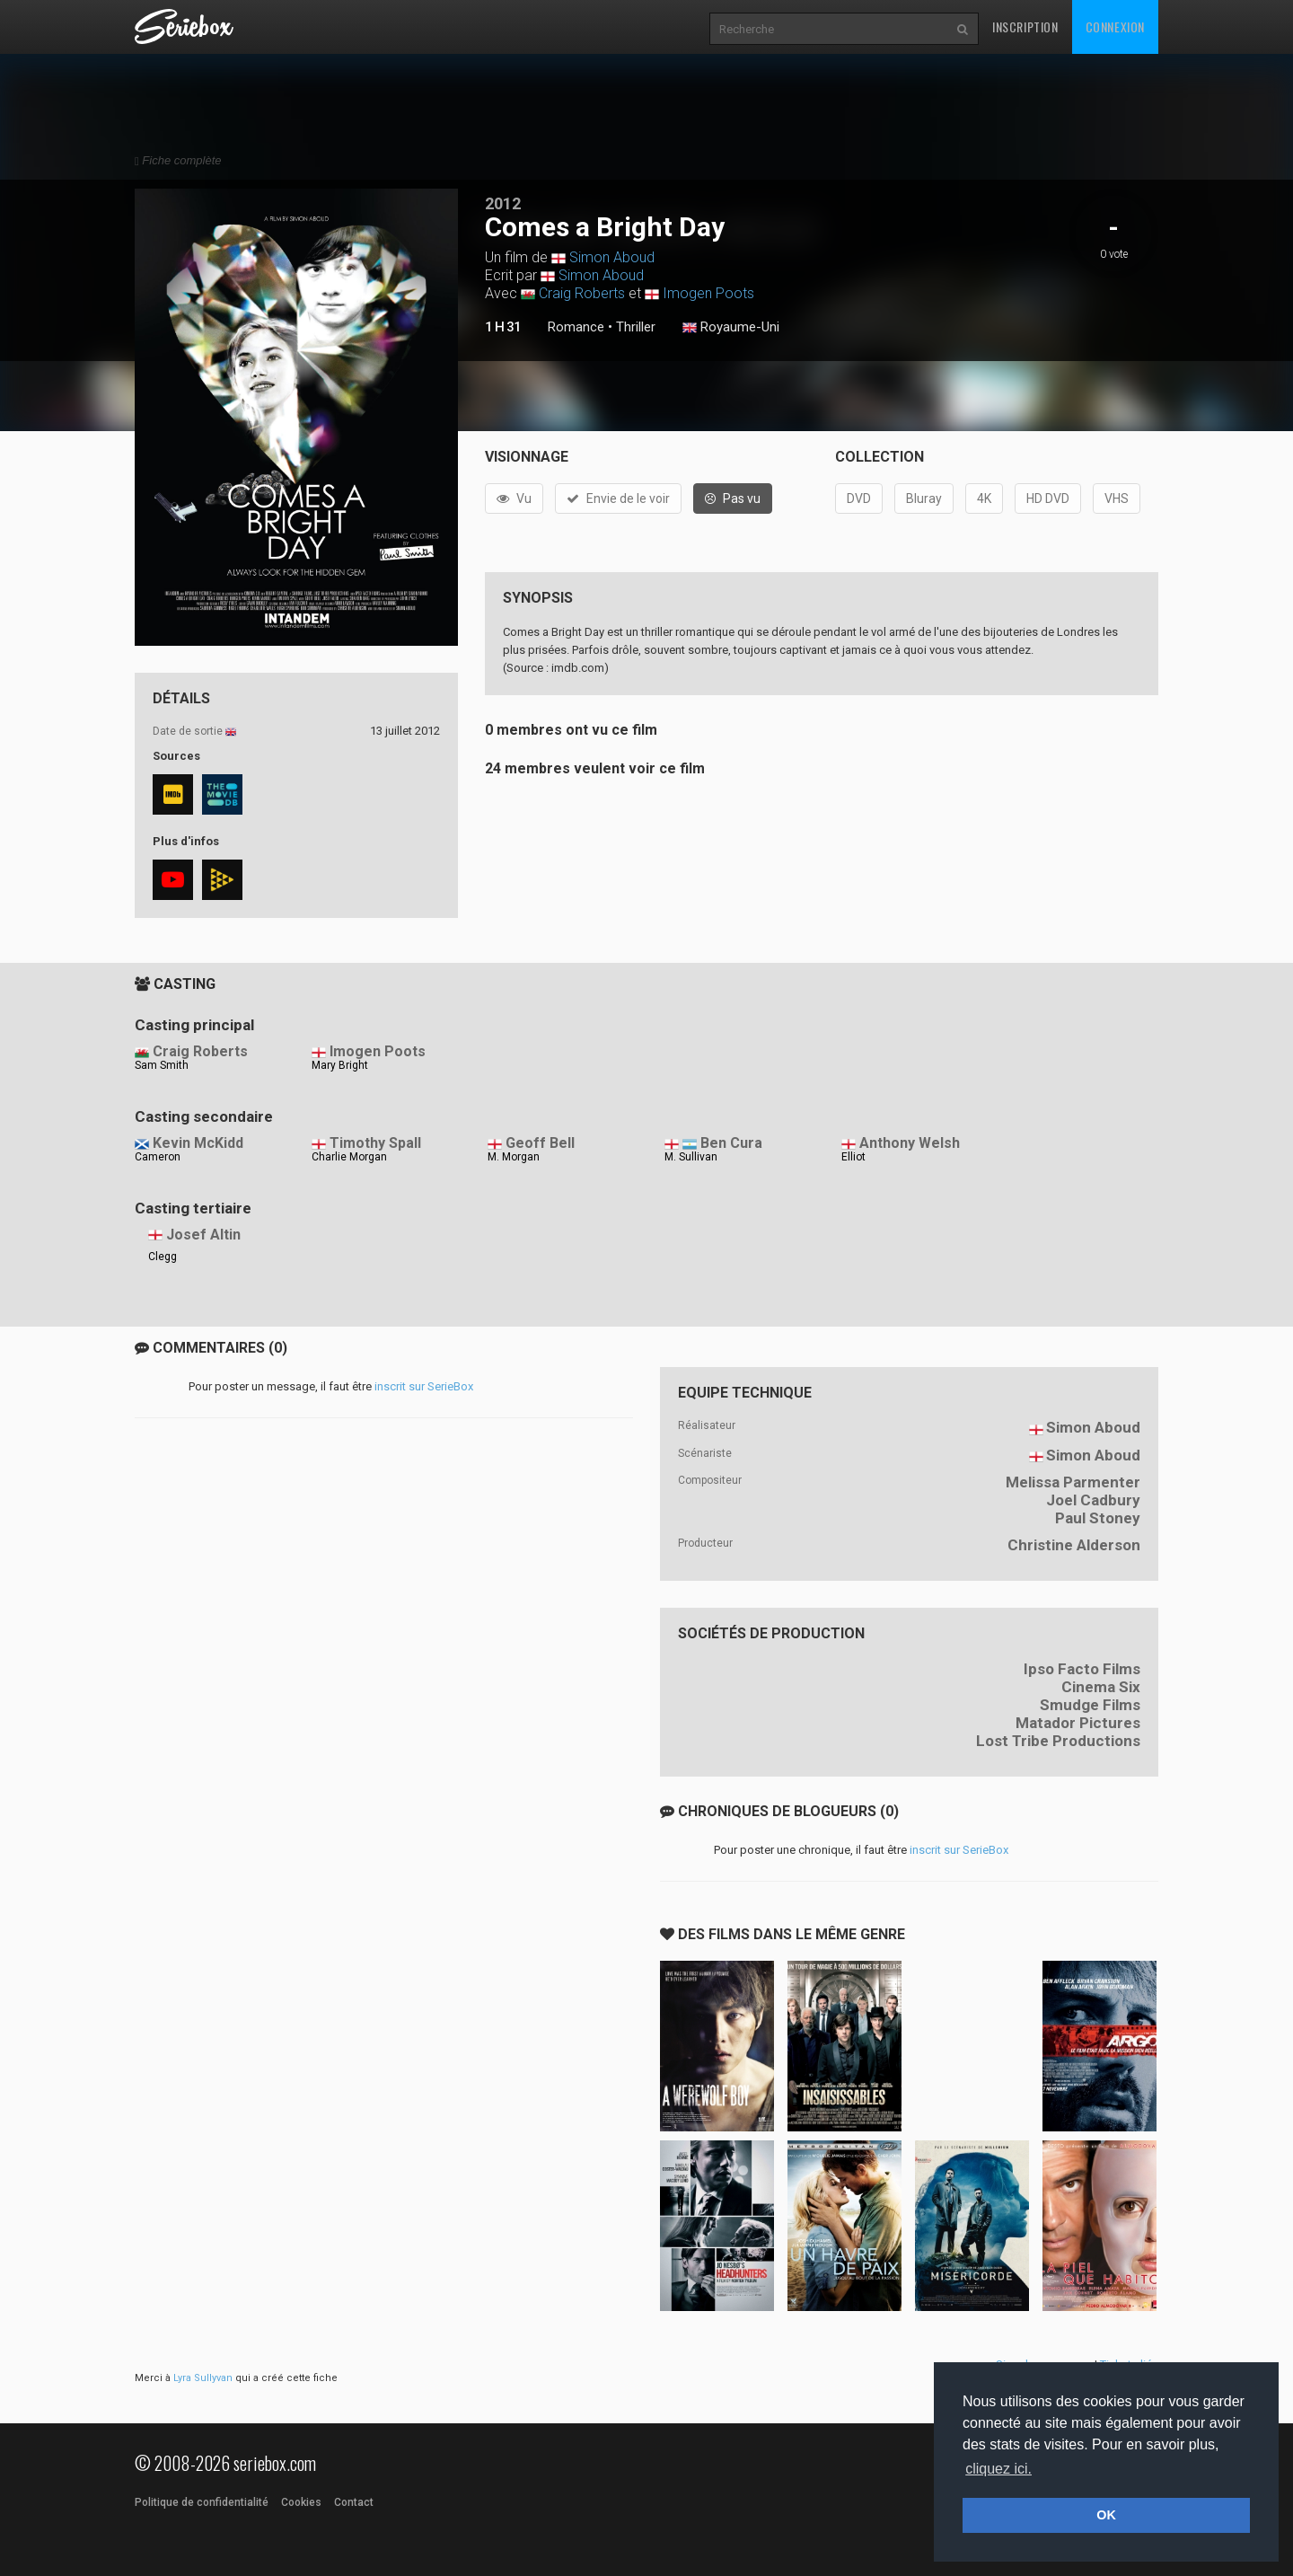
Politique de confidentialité (201, 2502)
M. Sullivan (690, 1157)
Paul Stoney (1097, 1518)
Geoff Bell (540, 1142)
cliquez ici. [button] (998, 2468)
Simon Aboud (612, 257)
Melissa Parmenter (1073, 1482)
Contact (354, 2502)
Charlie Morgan (349, 1157)
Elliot (853, 1157)
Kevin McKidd (198, 1142)
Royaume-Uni (730, 328)
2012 (503, 203)
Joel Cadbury (1093, 1500)
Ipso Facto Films (1082, 1669)
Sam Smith (162, 1065)
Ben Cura (731, 1142)
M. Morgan (514, 1157)
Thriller (635, 327)
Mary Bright (340, 1065)
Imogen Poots (708, 293)
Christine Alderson (1073, 1545)
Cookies (301, 2502)
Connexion (1115, 26)
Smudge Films (1090, 1705)
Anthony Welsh (909, 1142)
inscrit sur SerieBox (423, 1386)
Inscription (1025, 26)
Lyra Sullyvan (203, 2378)
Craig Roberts (582, 293)
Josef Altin (203, 1234)
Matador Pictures (1078, 1723)
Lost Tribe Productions (1058, 1741)
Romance (576, 327)
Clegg (162, 1256)
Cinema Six (1100, 1687)
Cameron (157, 1157)
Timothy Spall (375, 1142)
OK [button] (1106, 2515)
